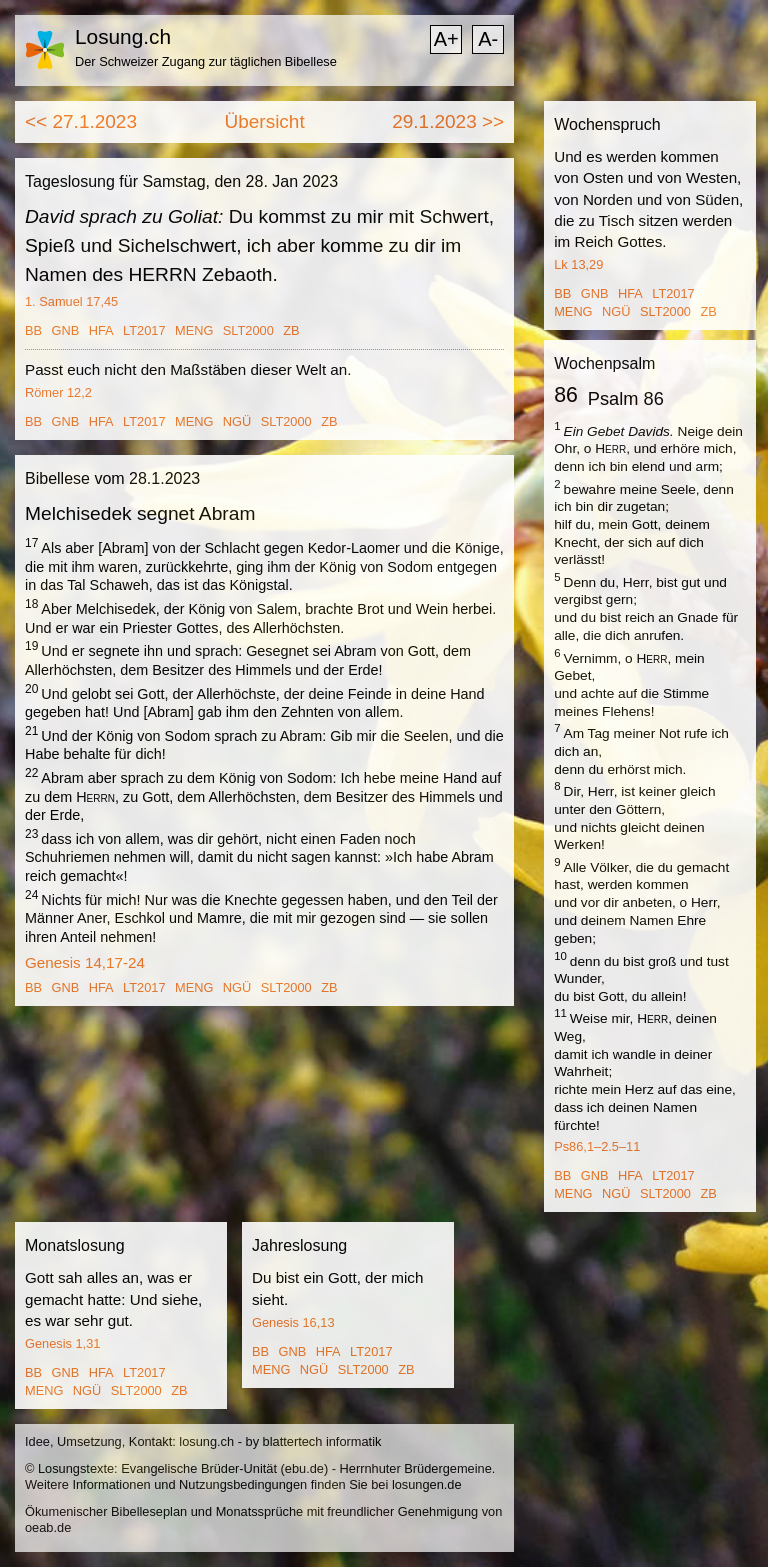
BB (33, 330)
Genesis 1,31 (62, 1343)
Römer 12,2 (58, 392)
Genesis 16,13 (293, 1322)
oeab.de (48, 1527)
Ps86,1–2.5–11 (597, 1146)
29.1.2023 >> (448, 121)
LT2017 (144, 330)
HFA (101, 330)
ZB (291, 330)
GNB (66, 330)
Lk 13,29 (578, 264)
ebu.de (304, 1468)
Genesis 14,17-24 (85, 962)
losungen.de (427, 1484)
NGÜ (237, 421)
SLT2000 (248, 330)
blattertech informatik (322, 1441)
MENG (194, 330)
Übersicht (264, 121)
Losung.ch (123, 36)
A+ (446, 39)
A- (488, 39)
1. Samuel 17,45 (71, 301)
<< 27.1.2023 (81, 121)
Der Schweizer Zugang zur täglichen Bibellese (206, 61)
